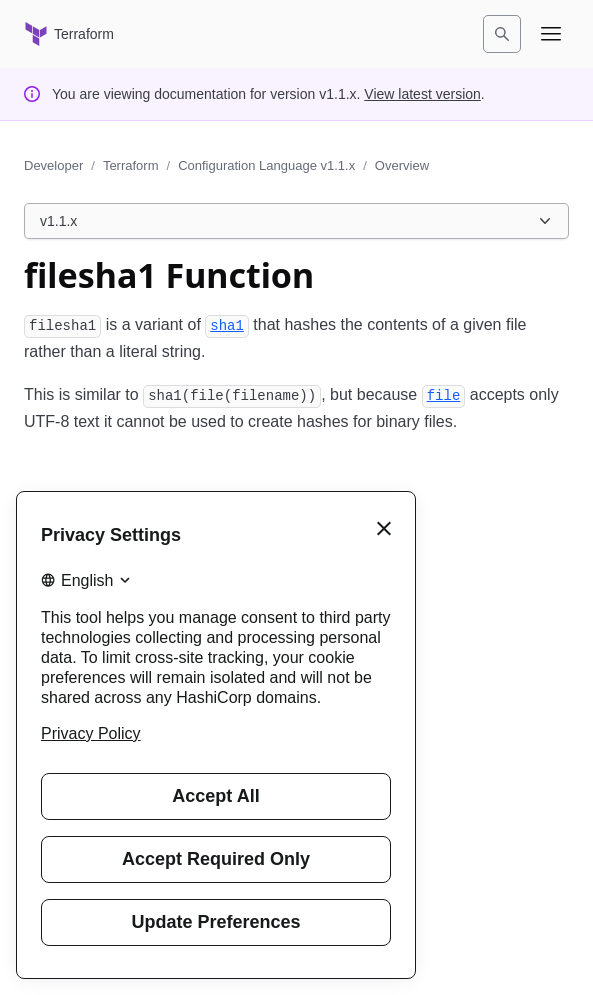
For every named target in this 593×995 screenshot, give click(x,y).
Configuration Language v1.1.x (266, 165)
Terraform (131, 165)
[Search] (502, 34)
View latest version (422, 94)
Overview (402, 165)
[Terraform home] (69, 34)
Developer (53, 165)
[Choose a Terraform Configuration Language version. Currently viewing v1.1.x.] (296, 221)
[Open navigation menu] (551, 34)
